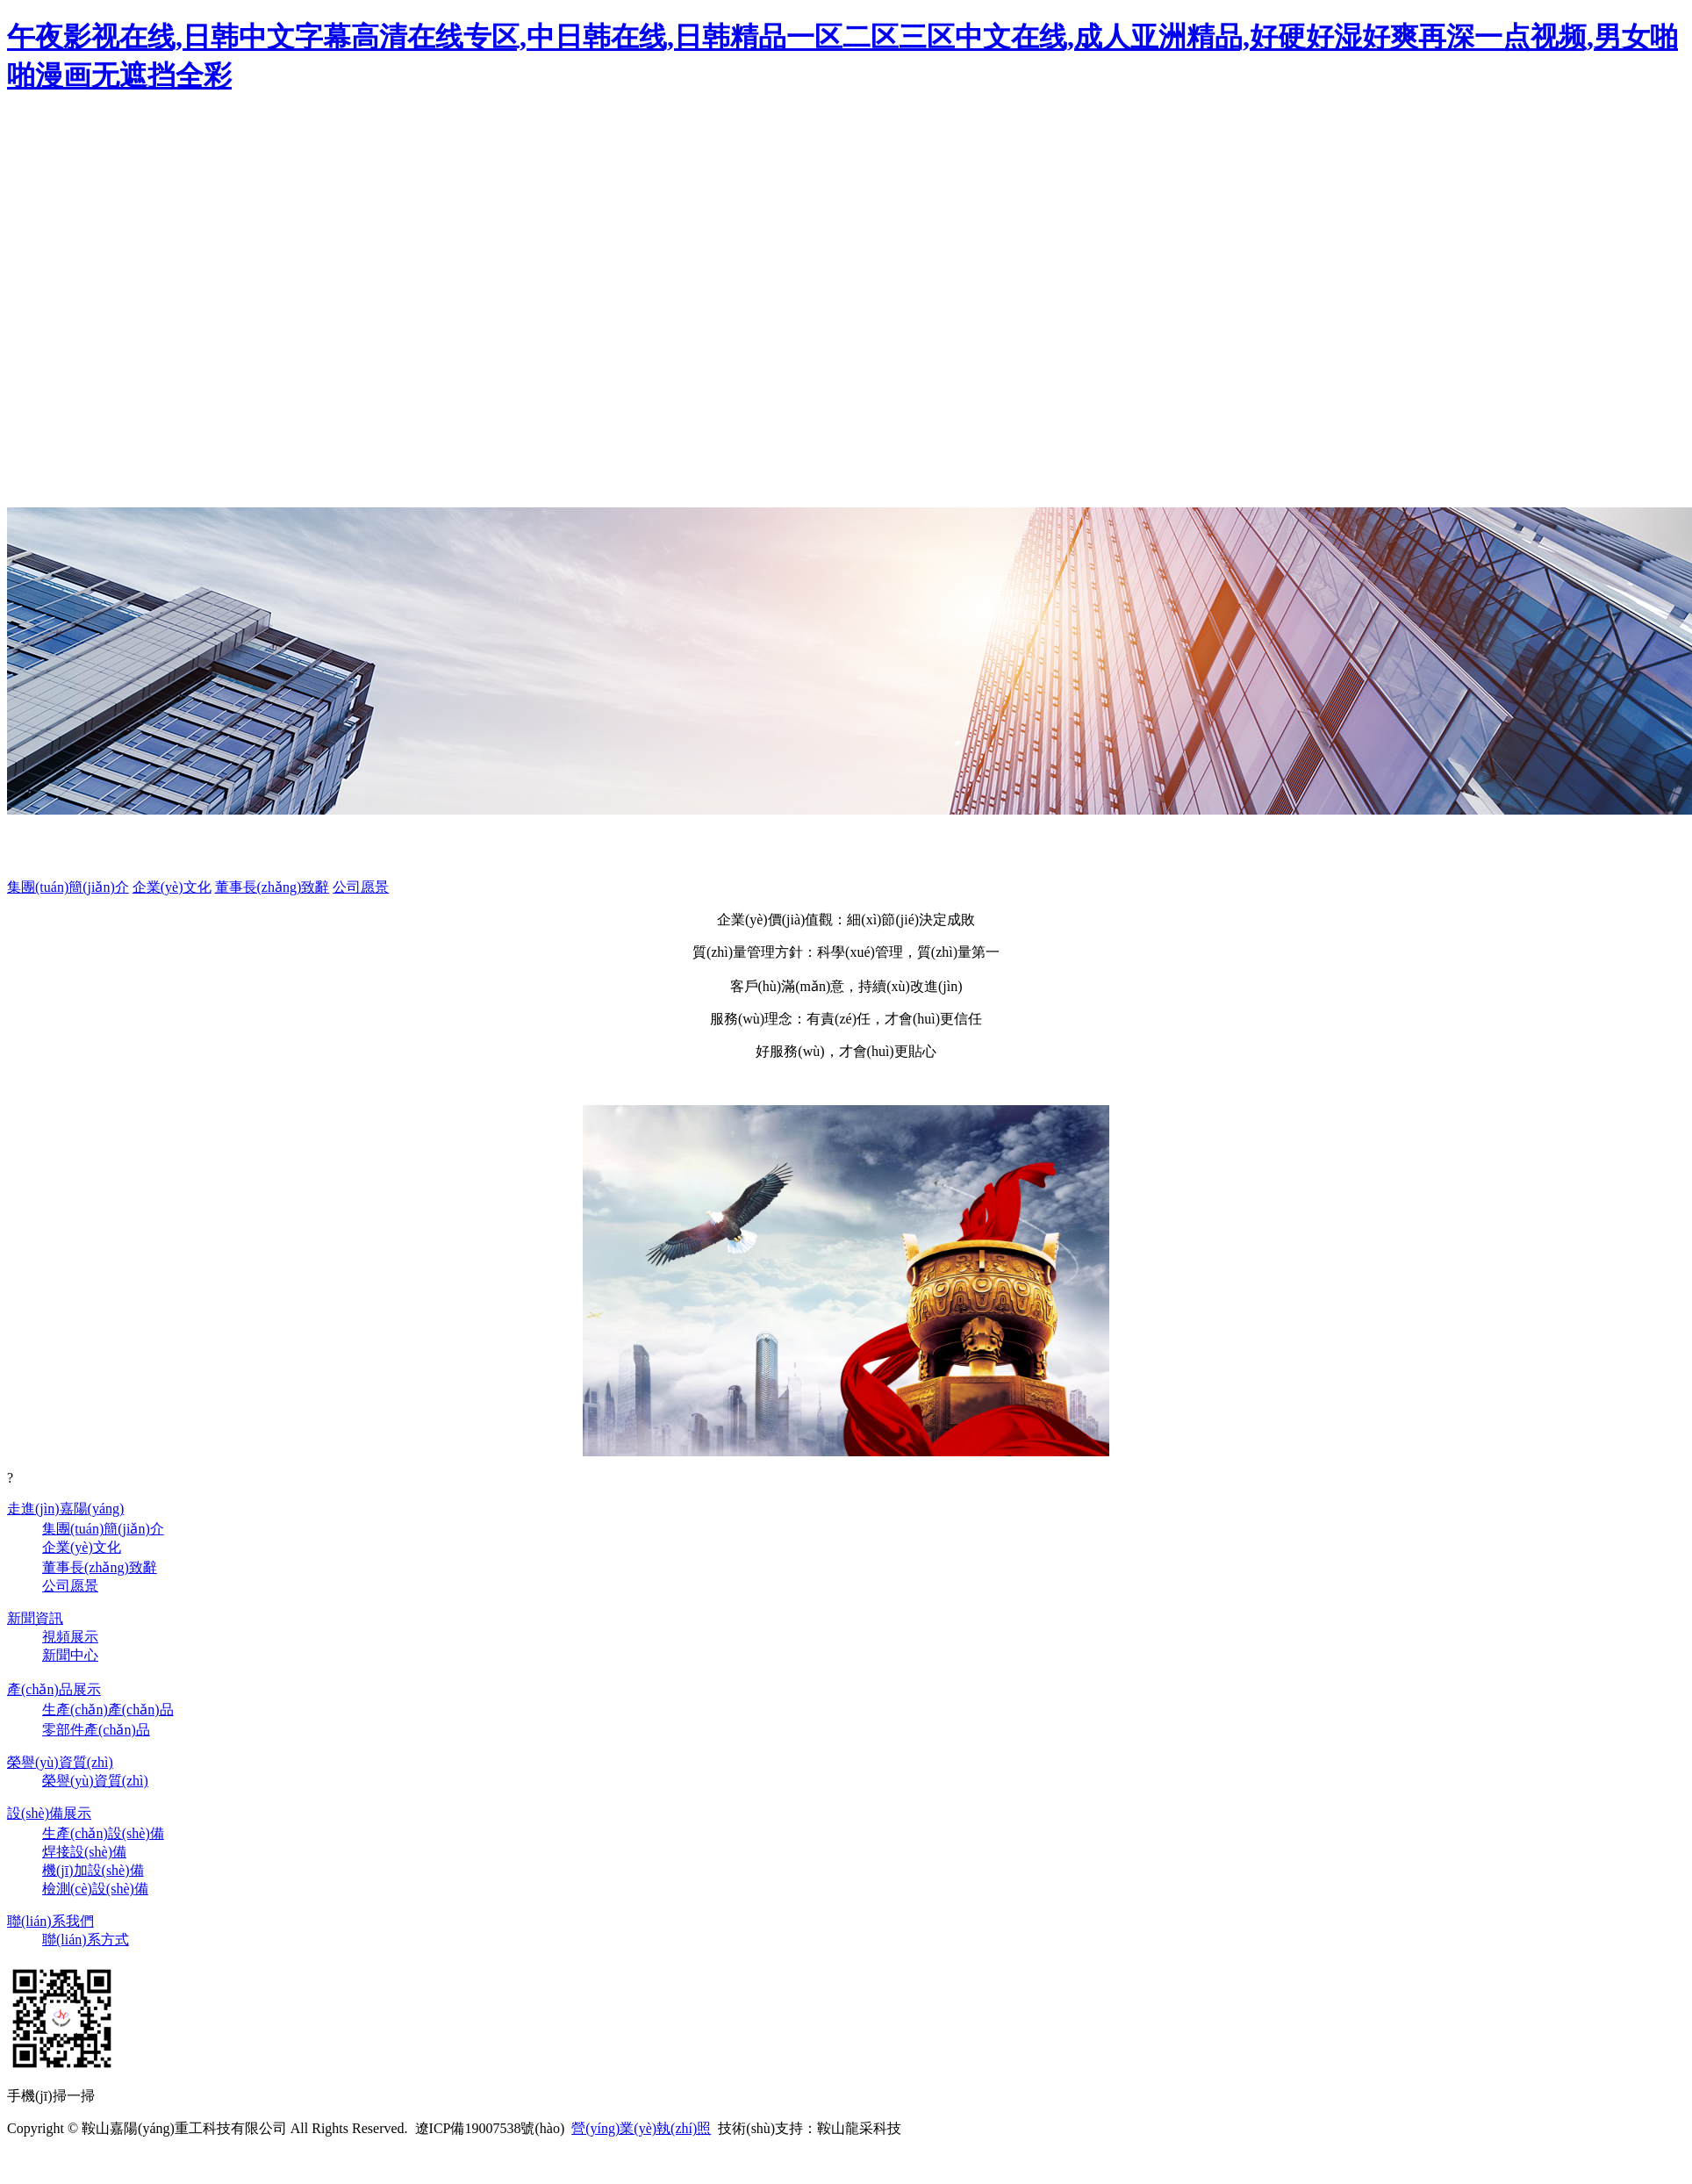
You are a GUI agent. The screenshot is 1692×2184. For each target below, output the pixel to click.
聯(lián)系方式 (85, 1939)
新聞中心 (70, 1655)
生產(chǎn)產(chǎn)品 (108, 1709)
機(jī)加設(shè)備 (93, 1870)
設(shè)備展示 (49, 1813)
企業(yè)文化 (172, 887)
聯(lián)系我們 (50, 1921)
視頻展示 (70, 1636)
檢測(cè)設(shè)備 (95, 1888)
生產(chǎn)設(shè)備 (103, 1833)
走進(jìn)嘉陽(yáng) (65, 1508)
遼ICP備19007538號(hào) (490, 2128)
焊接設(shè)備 (84, 1851)
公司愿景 (361, 887)
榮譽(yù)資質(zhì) (60, 1762)
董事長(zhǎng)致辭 (272, 887)
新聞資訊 (35, 1618)
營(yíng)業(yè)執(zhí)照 (641, 2128)
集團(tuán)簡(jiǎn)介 (68, 887)
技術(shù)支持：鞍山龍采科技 (809, 2128)
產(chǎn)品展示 (54, 1689)
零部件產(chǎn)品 (96, 1729)
